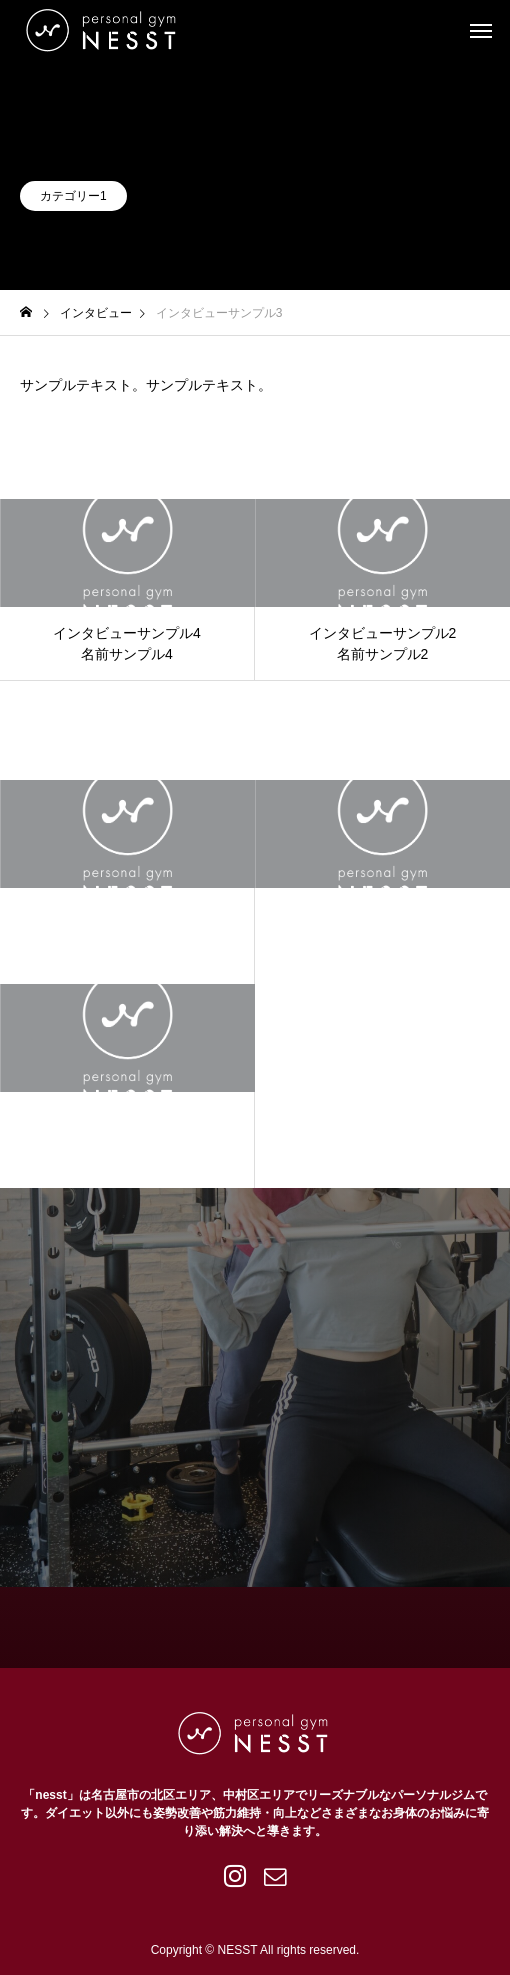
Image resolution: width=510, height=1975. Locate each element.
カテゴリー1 (73, 196)
